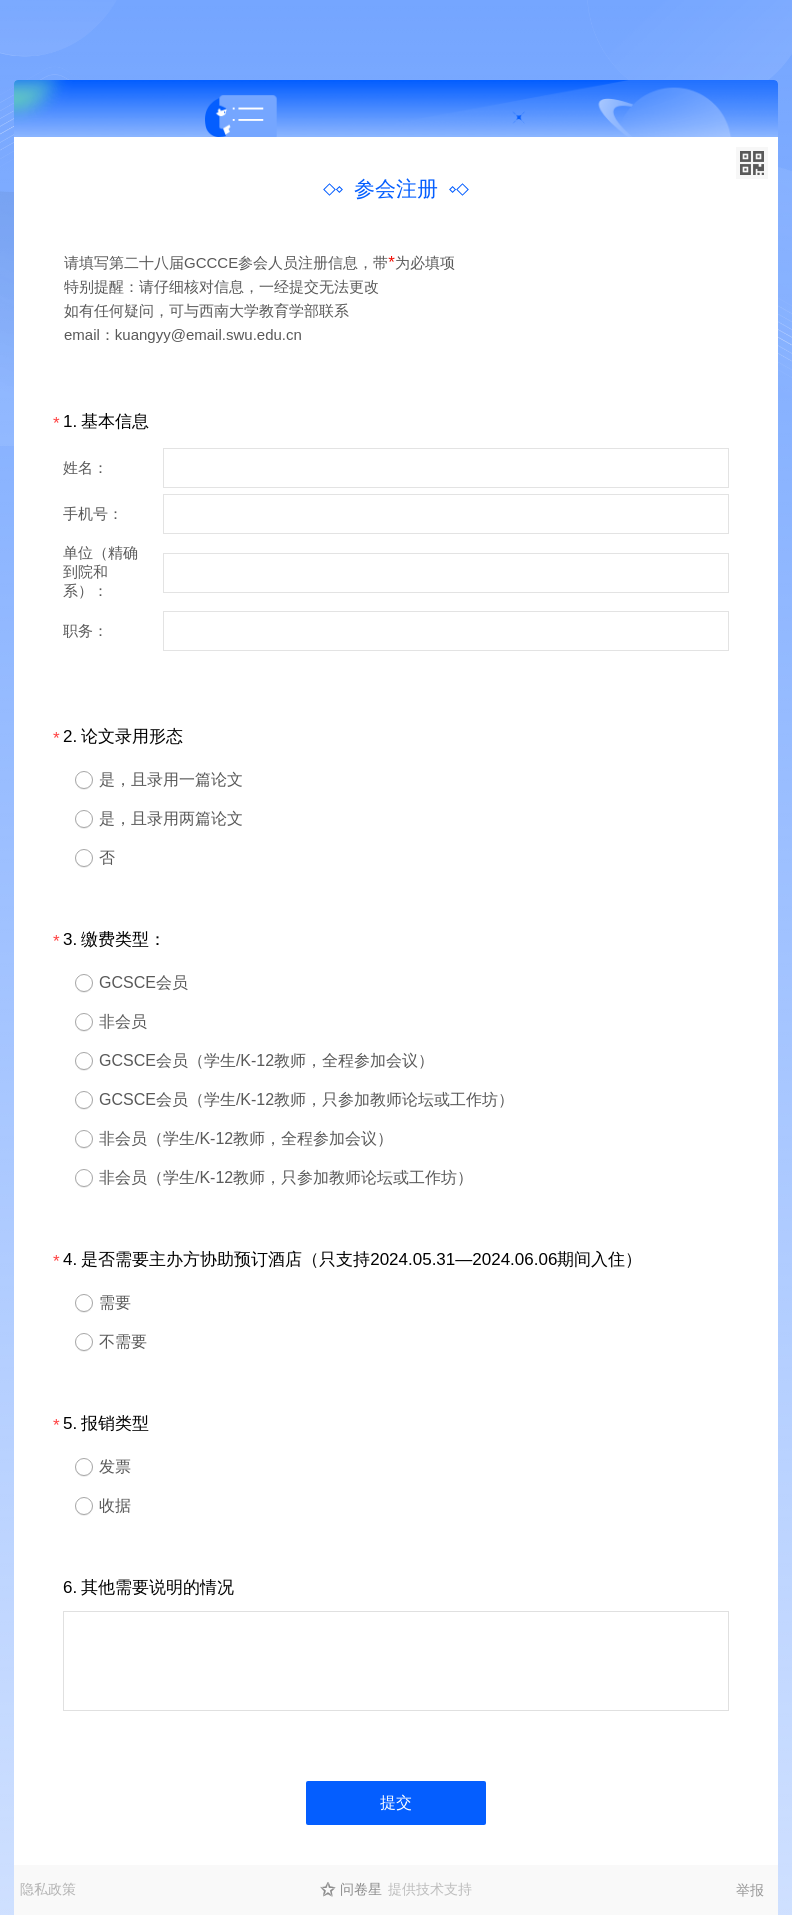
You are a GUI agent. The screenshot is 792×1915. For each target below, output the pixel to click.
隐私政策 (48, 1889)
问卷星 (361, 1889)
